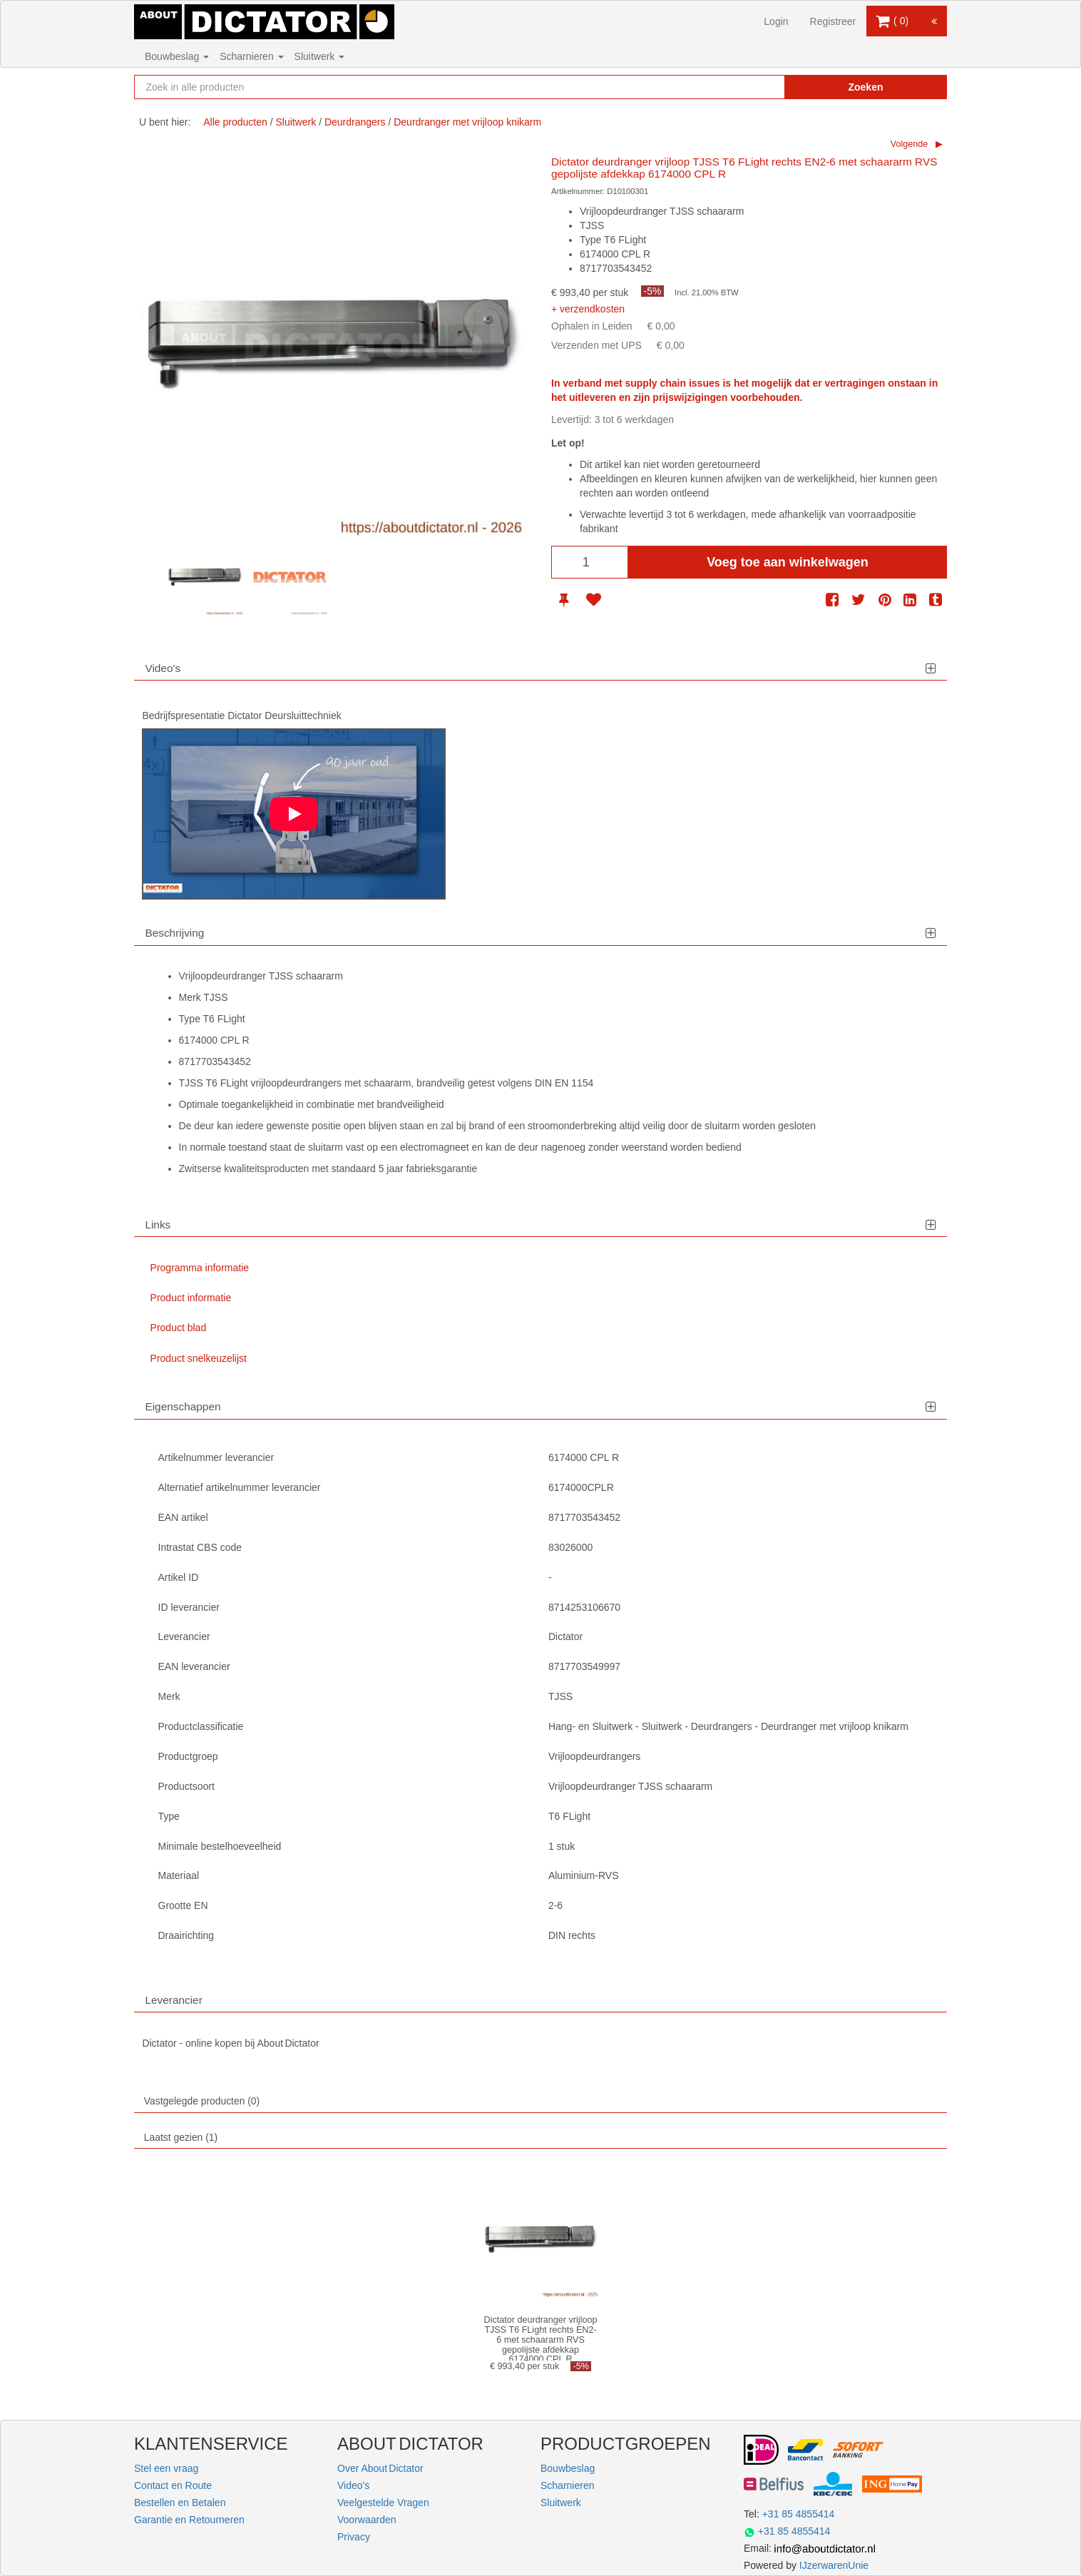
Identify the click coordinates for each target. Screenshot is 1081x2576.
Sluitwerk (319, 56)
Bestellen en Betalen (179, 2502)
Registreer (833, 21)
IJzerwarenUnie (834, 2565)
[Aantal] (589, 562)
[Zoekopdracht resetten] (743, 87)
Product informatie (191, 1297)
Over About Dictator (380, 2468)
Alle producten (235, 122)
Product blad (178, 1327)
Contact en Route (173, 2485)
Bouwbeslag (177, 56)
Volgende (909, 144)
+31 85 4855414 (798, 2514)
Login (776, 21)
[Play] (294, 814)
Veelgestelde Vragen (383, 2502)
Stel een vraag (166, 2468)
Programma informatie (200, 1267)
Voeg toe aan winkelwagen (788, 562)
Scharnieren (251, 56)
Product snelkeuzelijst (198, 1358)
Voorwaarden (366, 2519)
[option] (205, 577)
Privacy (353, 2536)
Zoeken (865, 87)
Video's (353, 2485)
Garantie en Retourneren (189, 2519)
